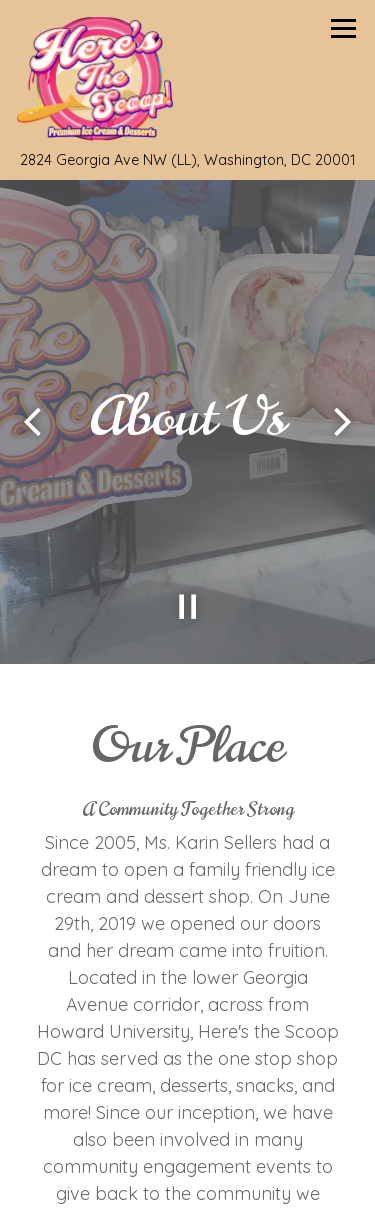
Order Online (250, 1176)
